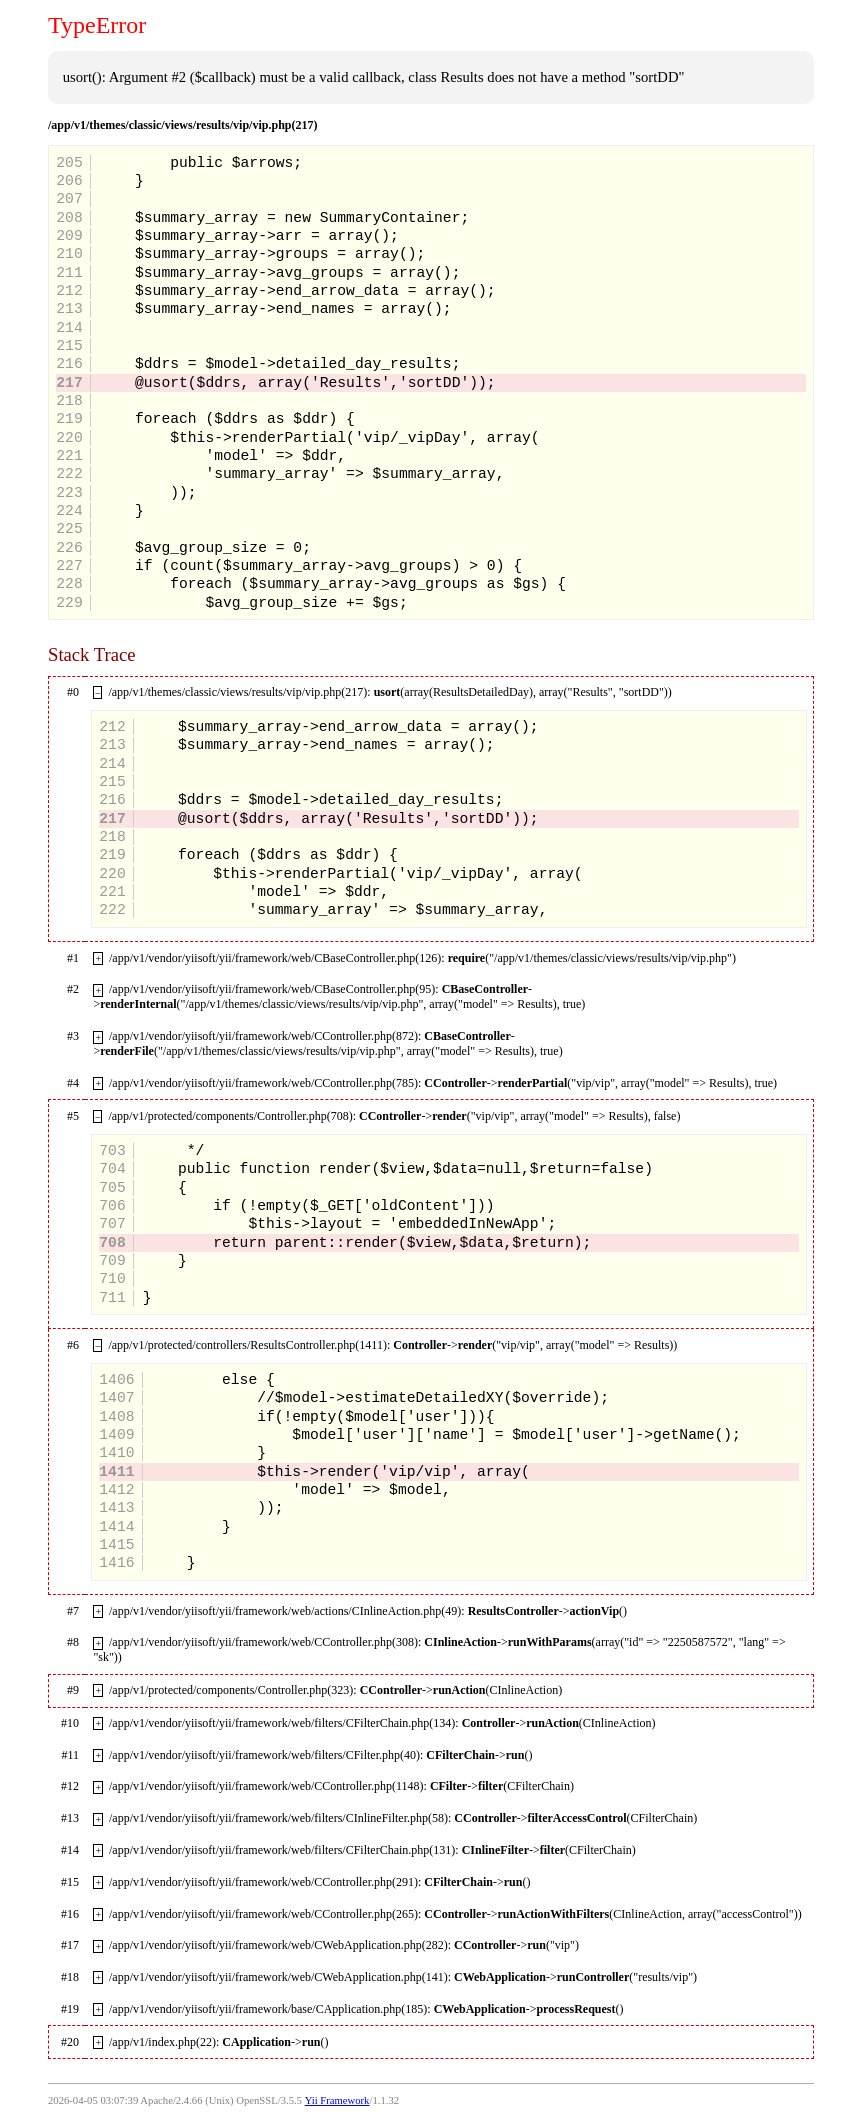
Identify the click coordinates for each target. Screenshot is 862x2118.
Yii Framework (337, 2100)
